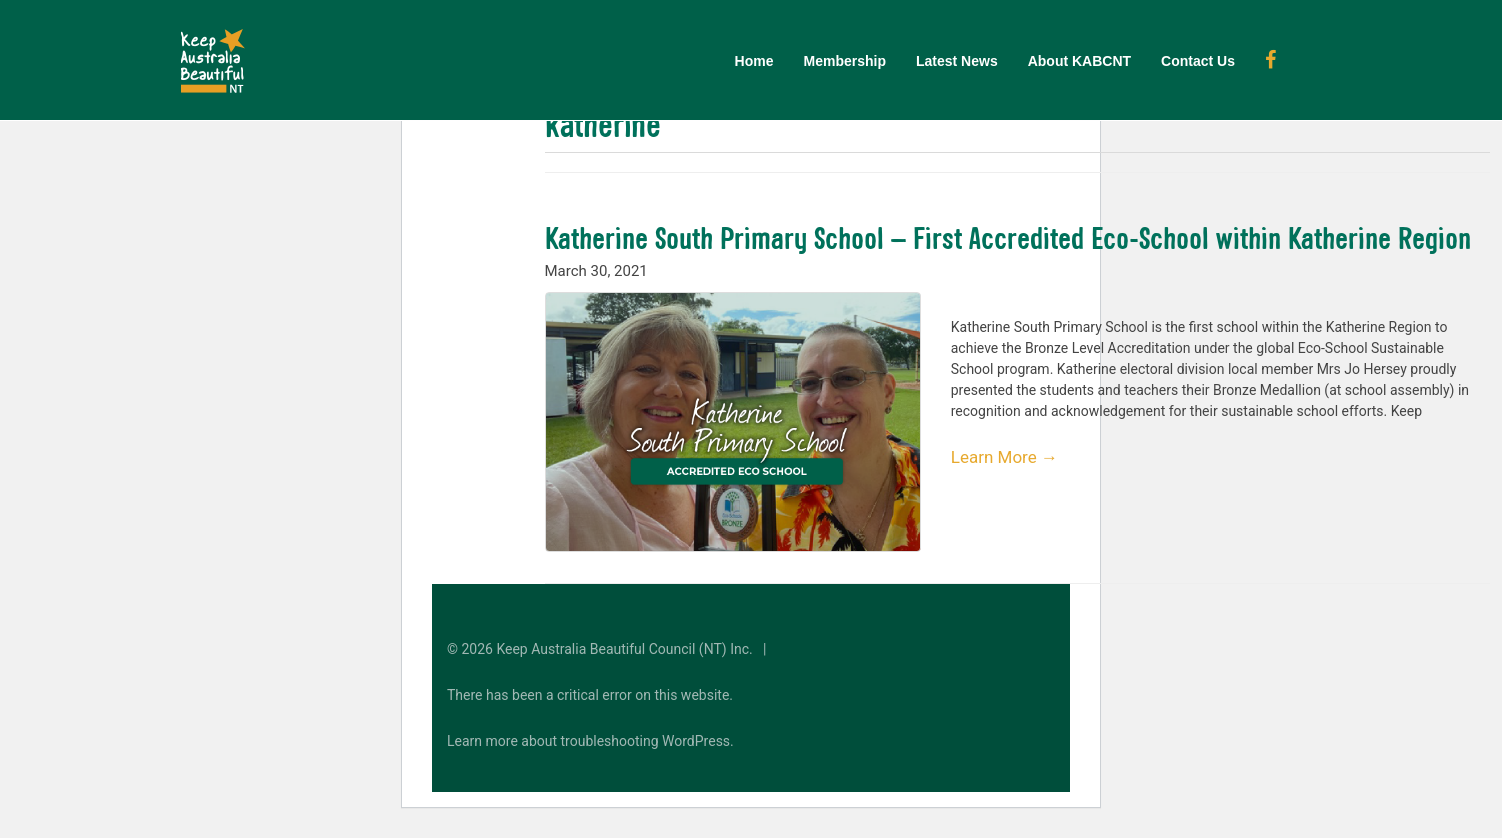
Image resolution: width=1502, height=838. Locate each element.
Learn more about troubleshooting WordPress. (590, 741)
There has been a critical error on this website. (590, 695)
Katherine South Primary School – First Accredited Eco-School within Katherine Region (1008, 238)
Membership (845, 61)
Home (754, 61)
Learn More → (1004, 457)
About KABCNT (1079, 61)
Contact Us (1198, 61)
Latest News (957, 61)
